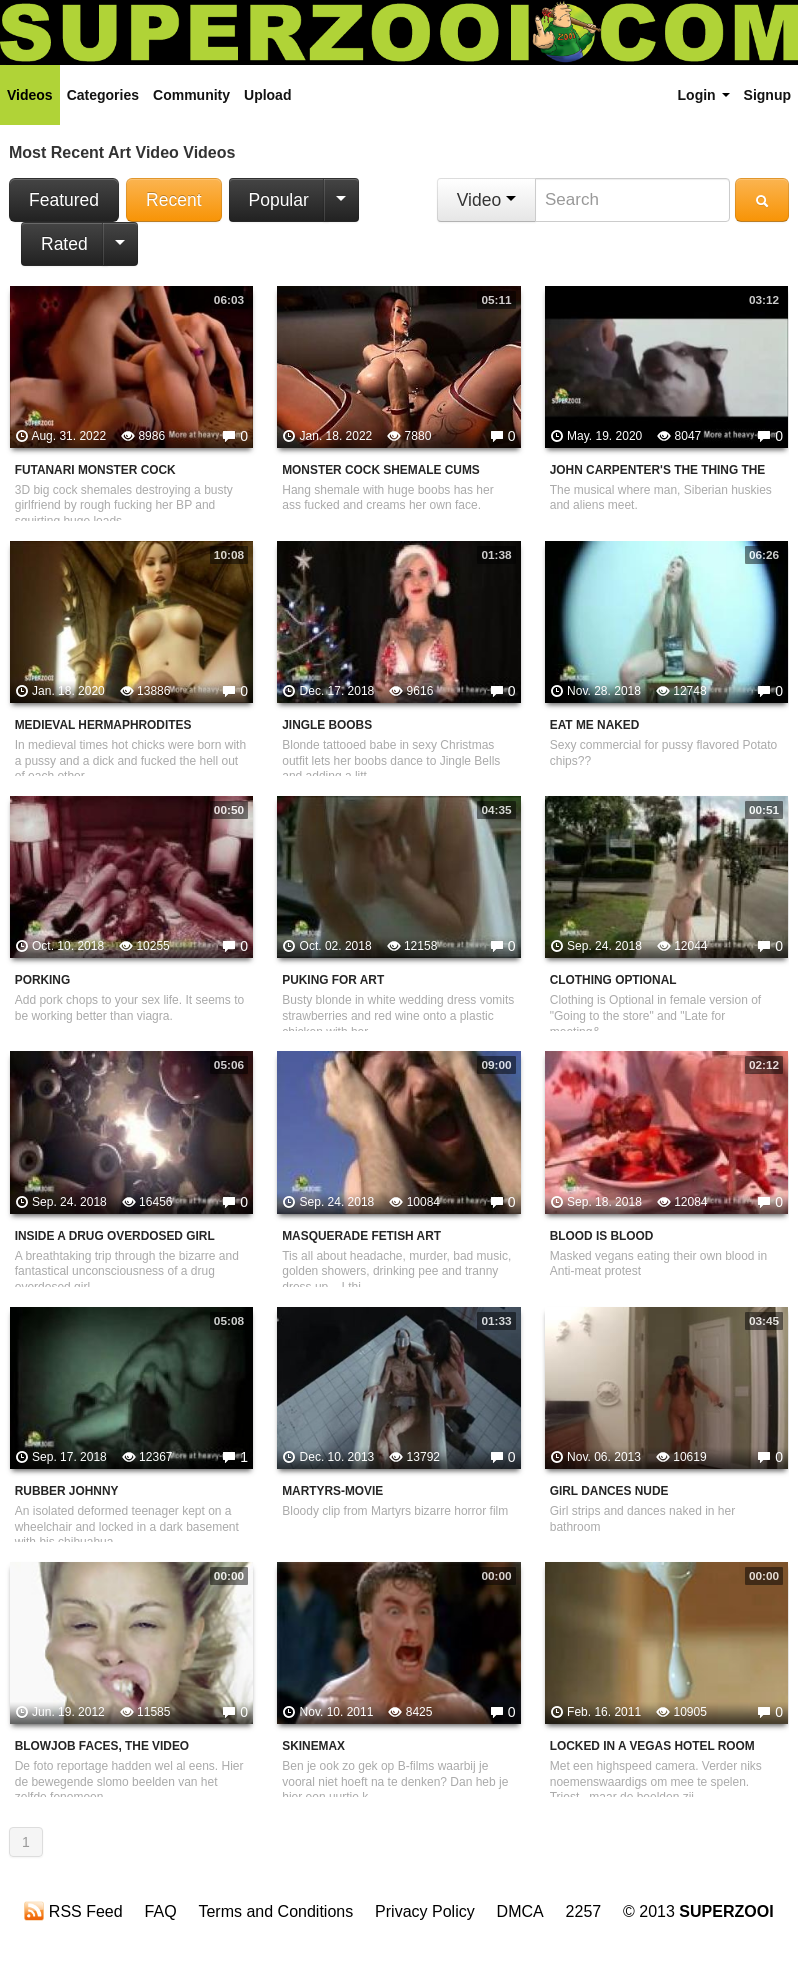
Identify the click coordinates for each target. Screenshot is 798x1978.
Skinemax (313, 1746)
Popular (279, 200)
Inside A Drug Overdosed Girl (115, 1236)
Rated (64, 244)
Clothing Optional (613, 980)
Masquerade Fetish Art (361, 1236)
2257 (584, 1911)
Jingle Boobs (327, 725)
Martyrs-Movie (332, 1491)
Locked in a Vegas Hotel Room (652, 1746)
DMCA (520, 1911)
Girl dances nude (609, 1491)
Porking (43, 980)
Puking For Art (333, 980)
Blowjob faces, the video (102, 1746)
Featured (64, 200)
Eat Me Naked (595, 725)
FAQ (161, 1911)
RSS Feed (73, 1911)
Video (486, 200)
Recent (173, 200)
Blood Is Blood (602, 1236)
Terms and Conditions (275, 1911)
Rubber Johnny (67, 1491)
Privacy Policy (425, 1911)
